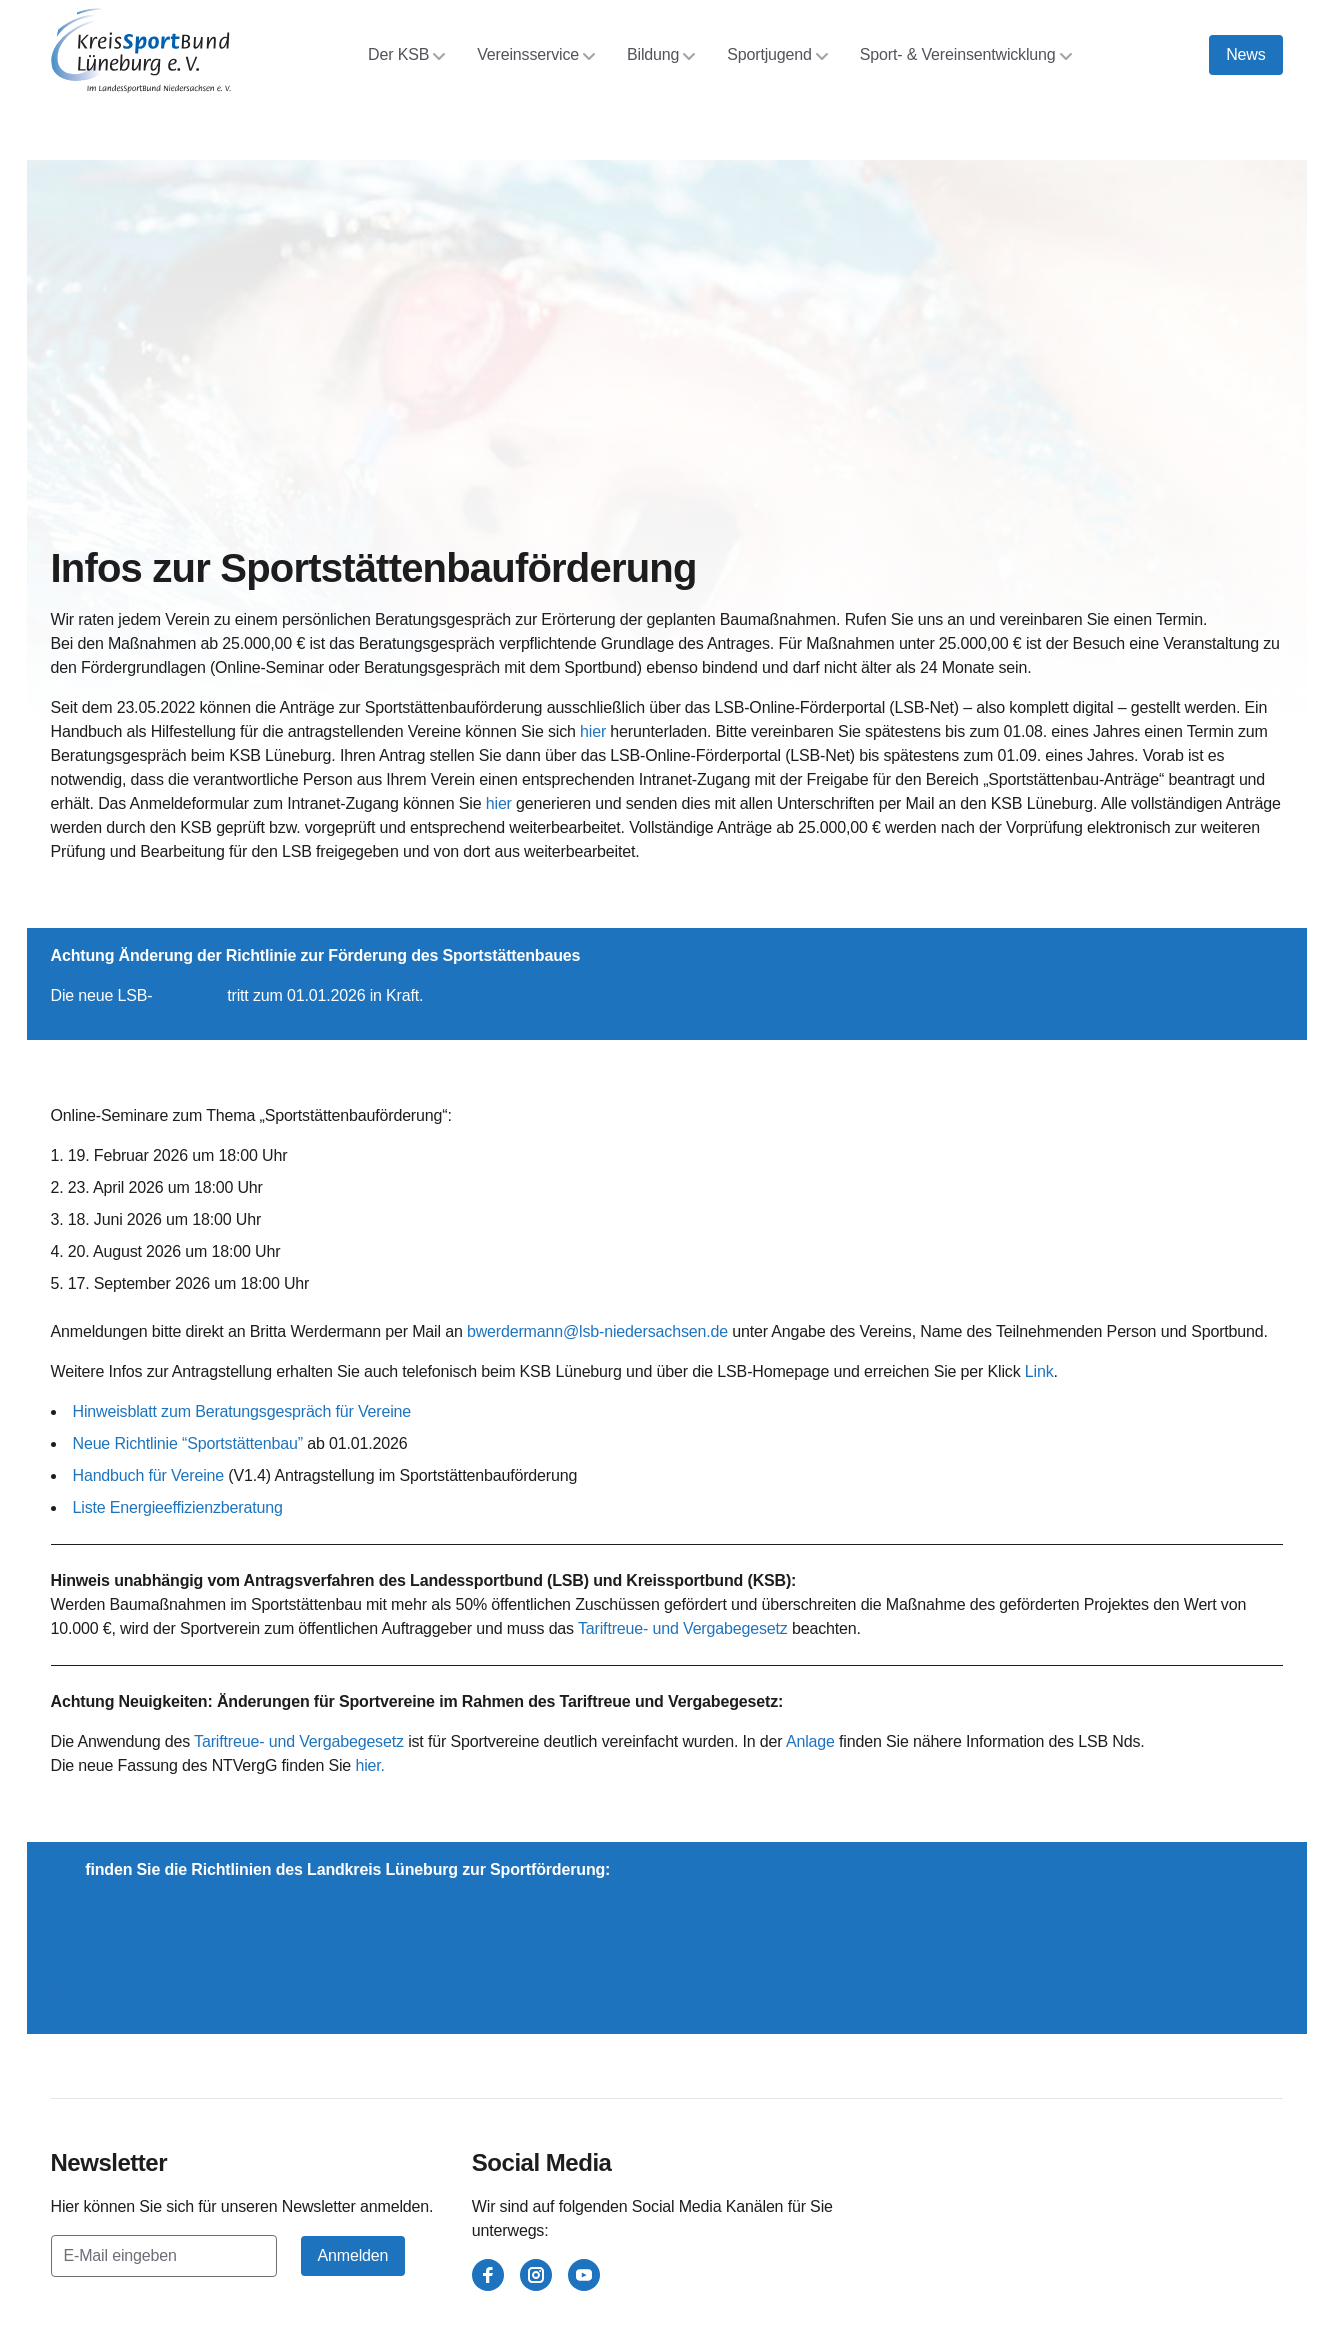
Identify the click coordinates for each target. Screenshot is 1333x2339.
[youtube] (584, 2275)
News (1245, 54)
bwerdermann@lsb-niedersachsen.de (597, 1331)
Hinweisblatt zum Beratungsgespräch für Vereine (242, 1411)
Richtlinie (187, 995)
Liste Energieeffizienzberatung (178, 1507)
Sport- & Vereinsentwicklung (966, 54)
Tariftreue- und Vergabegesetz (685, 1628)
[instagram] (536, 2275)
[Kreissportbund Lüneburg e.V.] (141, 50)
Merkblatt (86, 1989)
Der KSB (406, 54)
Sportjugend (777, 54)
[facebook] (488, 2275)
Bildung (661, 54)
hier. (369, 1765)
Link (1039, 1371)
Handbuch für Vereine (149, 1475)
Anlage (810, 1741)
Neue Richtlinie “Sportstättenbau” (188, 1443)
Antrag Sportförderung (136, 1949)
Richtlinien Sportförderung (150, 1909)
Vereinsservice (536, 54)
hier (593, 731)
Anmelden (353, 2255)
